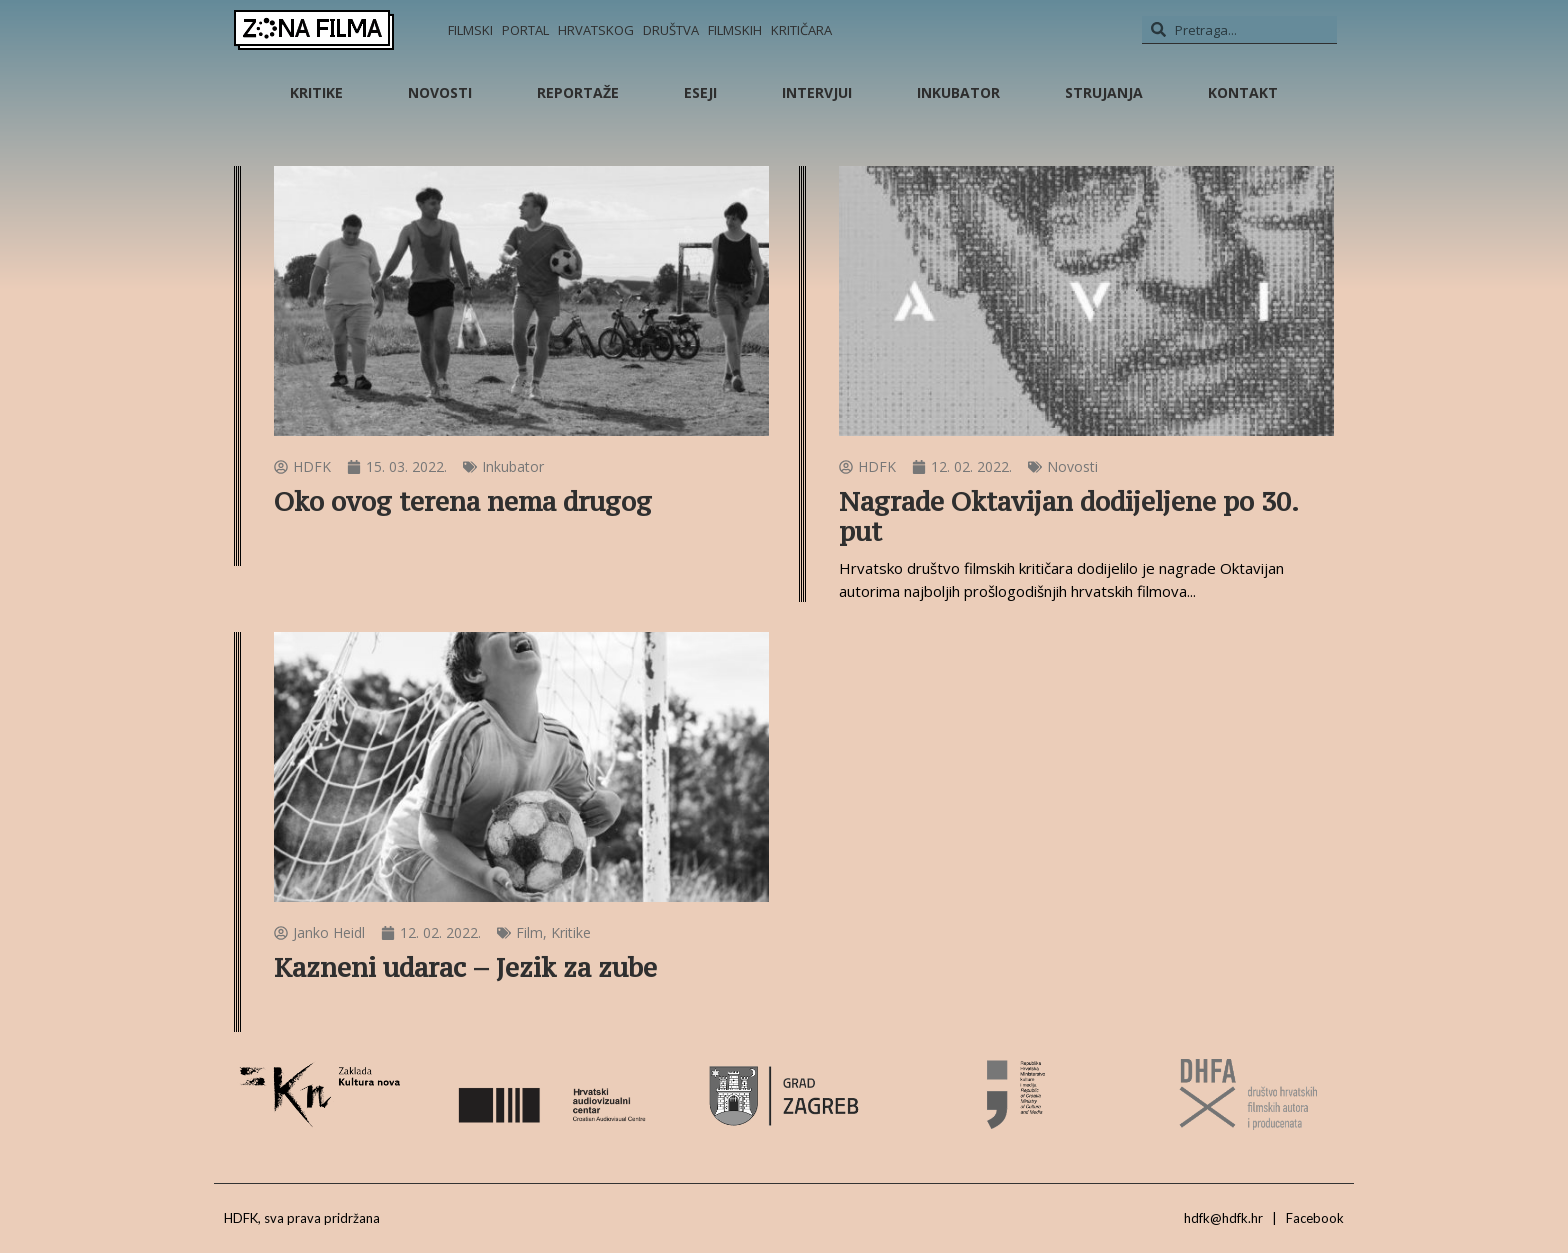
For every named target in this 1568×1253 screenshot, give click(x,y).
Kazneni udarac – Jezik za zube (465, 967)
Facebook (1315, 1218)
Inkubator (958, 92)
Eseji (700, 92)
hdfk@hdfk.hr (1223, 1218)
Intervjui (817, 92)
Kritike (316, 92)
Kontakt (1243, 92)
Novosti (440, 92)
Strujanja (1104, 92)
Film (529, 932)
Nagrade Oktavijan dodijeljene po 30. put (1068, 516)
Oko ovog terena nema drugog (463, 501)
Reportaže (578, 92)
